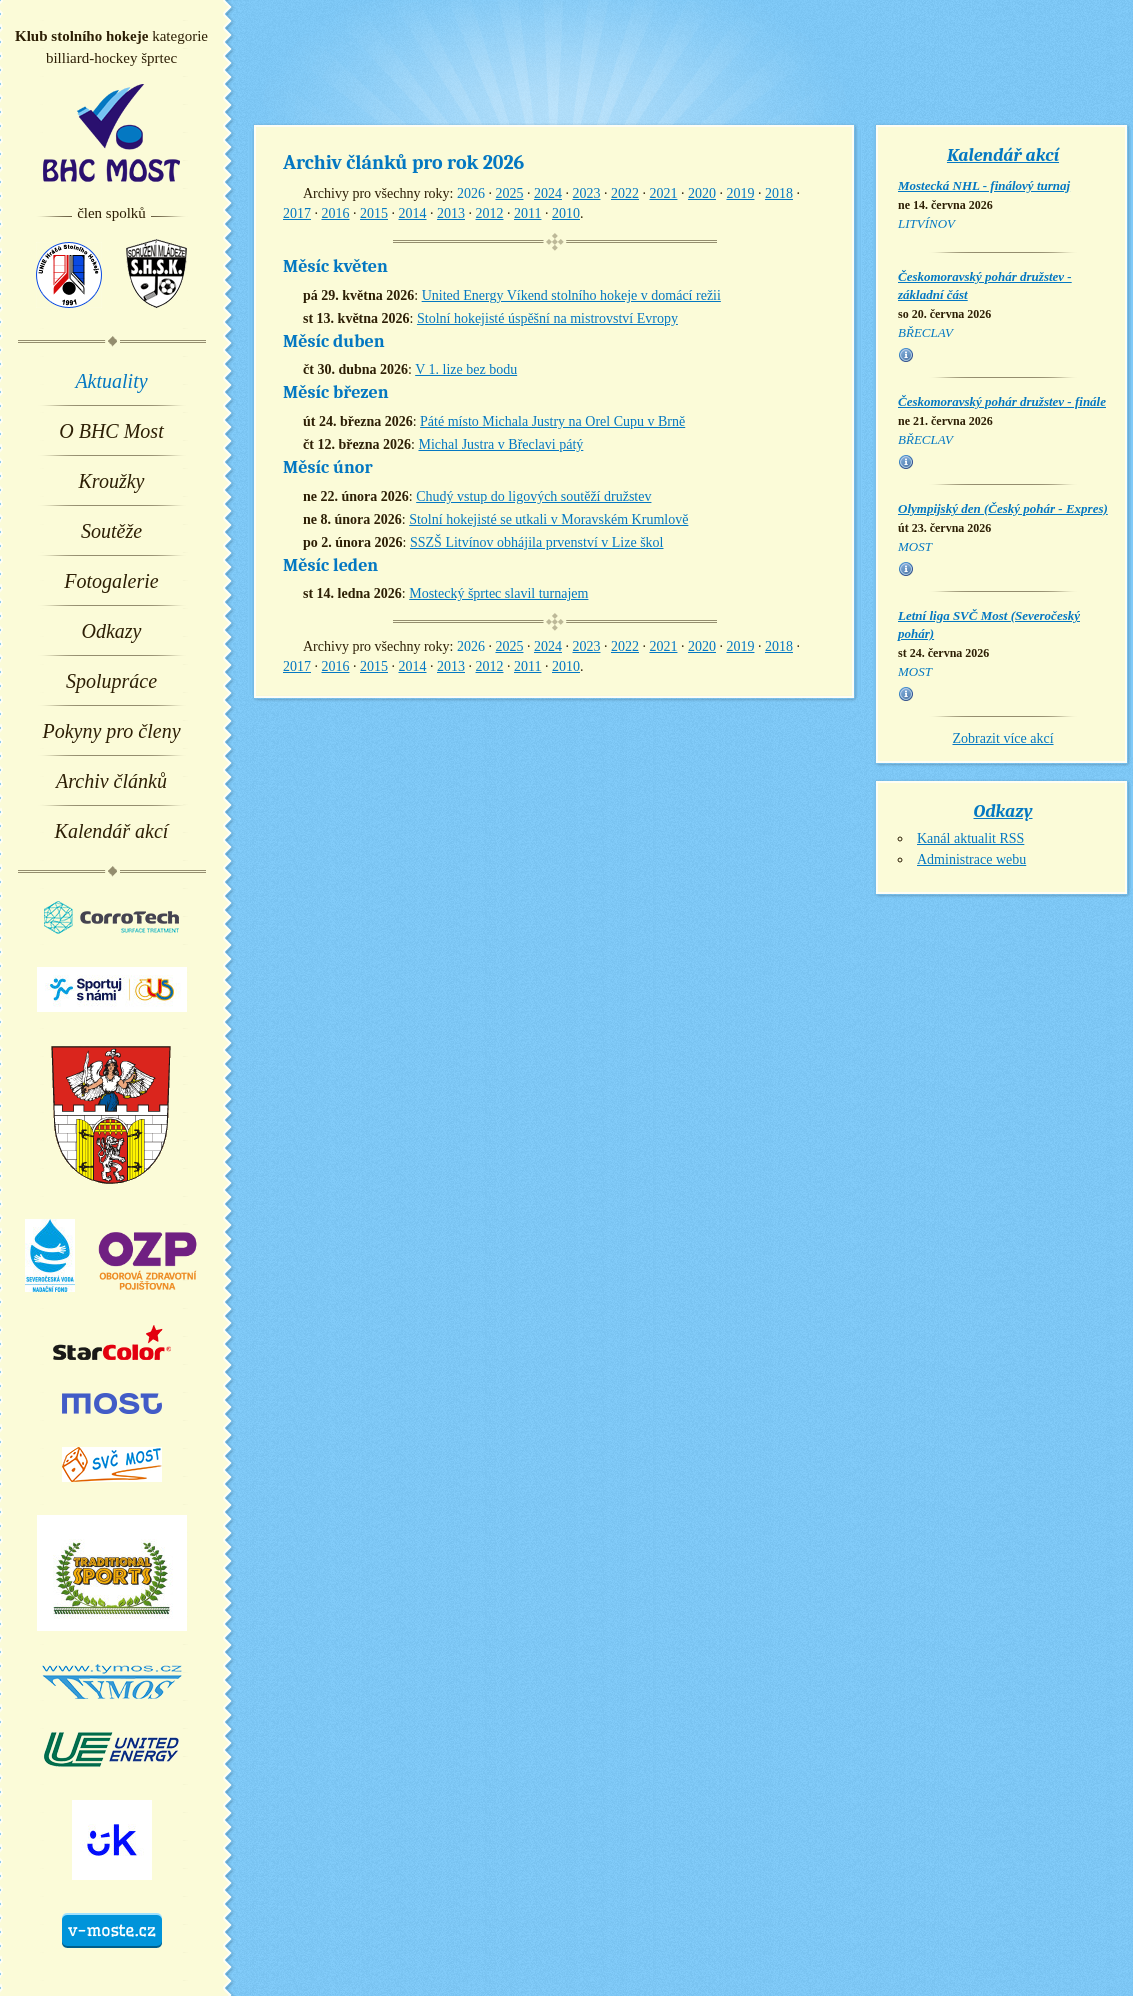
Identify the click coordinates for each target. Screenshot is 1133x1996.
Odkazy (112, 631)
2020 (702, 193)
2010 (566, 213)
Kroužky (112, 481)
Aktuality (111, 381)
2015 (374, 213)
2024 (548, 193)
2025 (509, 193)
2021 (663, 193)
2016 (336, 213)
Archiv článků (111, 781)
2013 (451, 213)
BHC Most (111, 133)
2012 (490, 213)
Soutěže (111, 531)
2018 (779, 193)
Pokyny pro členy (111, 731)
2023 (586, 193)
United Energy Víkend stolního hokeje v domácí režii (571, 295)
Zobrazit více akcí (1002, 738)
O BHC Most (111, 431)
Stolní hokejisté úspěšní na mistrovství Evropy (547, 318)
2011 (527, 213)
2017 (297, 213)
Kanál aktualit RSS (970, 838)
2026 (471, 193)
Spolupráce (111, 681)
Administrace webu (971, 859)
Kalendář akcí (112, 831)
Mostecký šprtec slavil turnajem (498, 593)
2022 (625, 193)
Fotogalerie (111, 581)
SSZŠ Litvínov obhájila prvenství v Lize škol (537, 542)
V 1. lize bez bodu (466, 369)
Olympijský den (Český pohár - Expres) (1003, 508)
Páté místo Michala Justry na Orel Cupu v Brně (552, 421)
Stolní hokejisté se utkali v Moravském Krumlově (548, 519)
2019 (740, 193)
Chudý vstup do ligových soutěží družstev (533, 496)
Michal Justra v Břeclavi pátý (500, 444)
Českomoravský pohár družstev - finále (1002, 401)
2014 (413, 213)
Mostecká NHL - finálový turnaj (984, 185)
